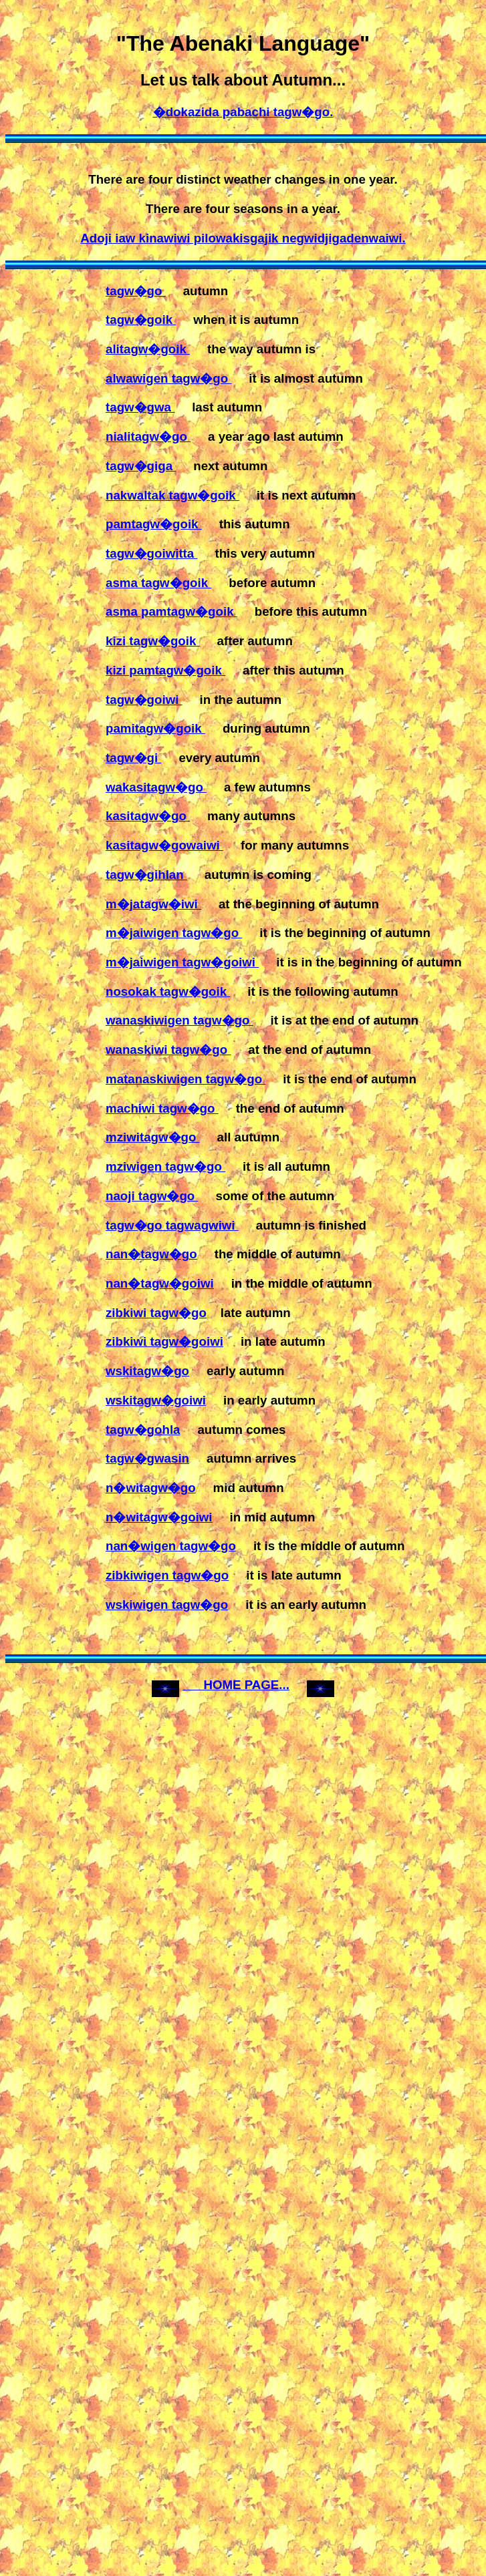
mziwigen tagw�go (165, 1166)
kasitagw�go (148, 816)
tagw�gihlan (146, 875)
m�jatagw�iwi (153, 904)
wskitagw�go (147, 1371)
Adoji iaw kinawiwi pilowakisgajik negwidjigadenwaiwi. (242, 238)
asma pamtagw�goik (171, 611)
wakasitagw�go (156, 787)
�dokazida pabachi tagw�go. (243, 112)
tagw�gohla (143, 1430)
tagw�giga (141, 466)
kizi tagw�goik (153, 641)
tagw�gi (133, 758)
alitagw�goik (148, 349)
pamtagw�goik (154, 524)
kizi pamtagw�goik (165, 670)
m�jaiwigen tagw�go (174, 933)
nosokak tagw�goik (168, 991)
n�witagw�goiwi (159, 1517)
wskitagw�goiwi (156, 1400)
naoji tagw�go (152, 1196)
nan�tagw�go (151, 1254)
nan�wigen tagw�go (171, 1546)
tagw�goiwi (144, 700)
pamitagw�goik (155, 728)
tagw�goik (141, 320)
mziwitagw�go (153, 1137)
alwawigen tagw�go (168, 378)
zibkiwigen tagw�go (167, 1575)
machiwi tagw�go (162, 1108)
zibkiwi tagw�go (156, 1313)
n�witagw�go (151, 1488)
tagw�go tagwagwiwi (172, 1225)
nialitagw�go (148, 436)
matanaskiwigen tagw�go (185, 1079)
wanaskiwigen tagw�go (179, 1020)
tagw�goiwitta (151, 553)
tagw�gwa (140, 407)
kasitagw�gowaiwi (164, 845)
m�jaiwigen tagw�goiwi (182, 962)
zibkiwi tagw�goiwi (164, 1341)
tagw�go (136, 291)
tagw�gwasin (147, 1458)
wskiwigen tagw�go (167, 1605)
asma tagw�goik (158, 583)
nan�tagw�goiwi (160, 1283)
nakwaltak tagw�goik (172, 495)
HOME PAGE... (236, 1685)
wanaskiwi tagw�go (168, 1050)
